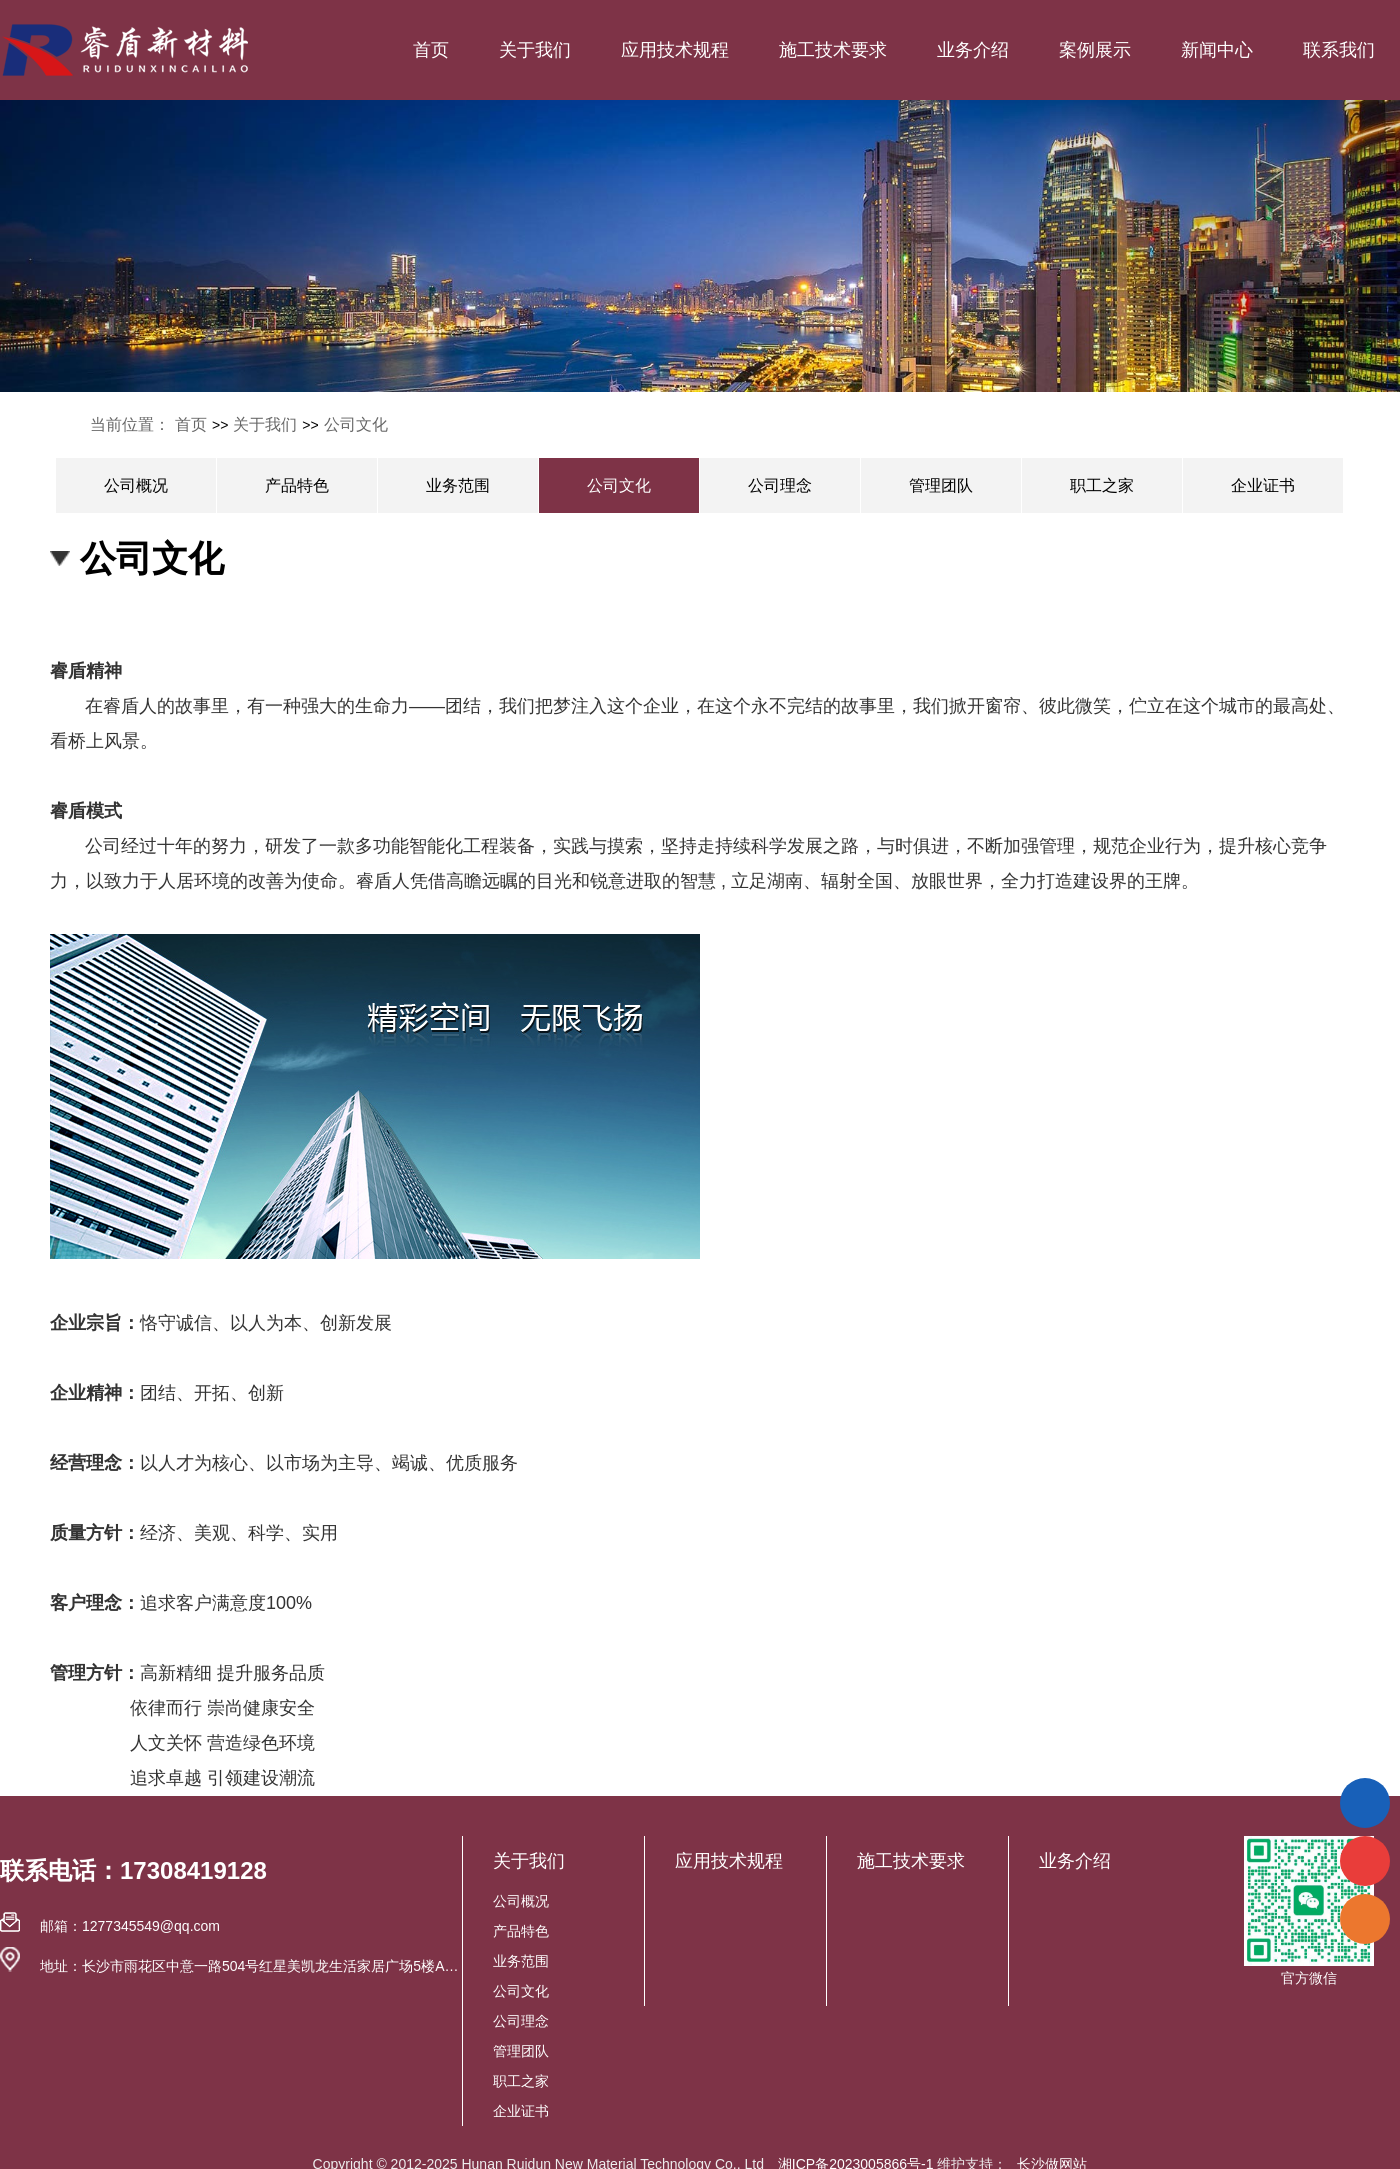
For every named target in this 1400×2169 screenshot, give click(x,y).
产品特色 (297, 485)
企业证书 (1263, 485)
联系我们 (1339, 50)
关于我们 (535, 50)
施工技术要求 (833, 50)
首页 (431, 50)
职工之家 (1102, 485)
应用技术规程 (675, 50)
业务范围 (458, 485)
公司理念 (780, 485)
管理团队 (941, 485)
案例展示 (1095, 50)
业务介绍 (973, 50)
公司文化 (356, 424)
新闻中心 (1217, 50)
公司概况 (136, 485)
